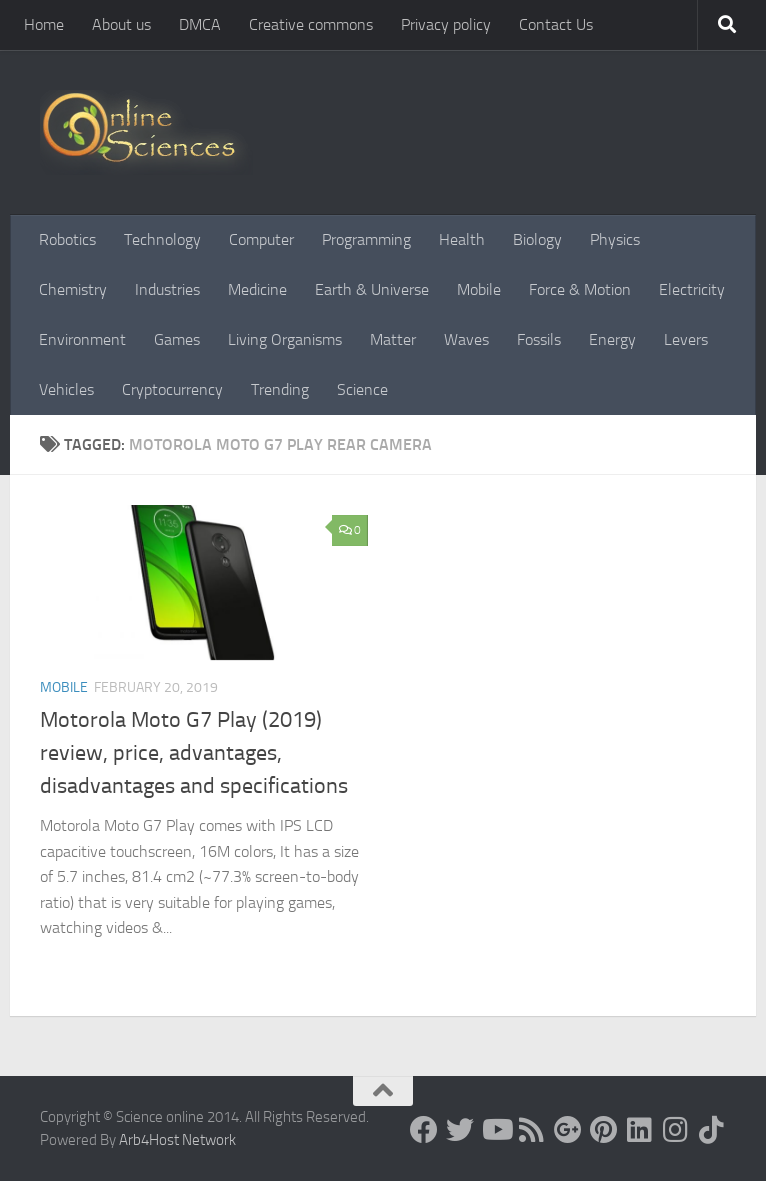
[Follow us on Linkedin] (640, 1130)
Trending (280, 389)
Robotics (67, 239)
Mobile (479, 289)
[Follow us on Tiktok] (712, 1130)
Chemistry (73, 289)
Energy (612, 339)
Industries (167, 289)
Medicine (257, 289)
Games (177, 339)
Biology (537, 239)
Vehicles (66, 389)
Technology (162, 239)
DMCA (200, 24)
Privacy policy (446, 24)
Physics (615, 239)
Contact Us (556, 24)
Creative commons (311, 24)
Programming (366, 239)
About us (121, 24)
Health (462, 239)
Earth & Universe (372, 289)
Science (362, 389)
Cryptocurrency (172, 389)
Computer (261, 239)
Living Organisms (285, 339)
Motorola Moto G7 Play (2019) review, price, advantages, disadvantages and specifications (194, 753)
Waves (466, 339)
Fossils (539, 339)
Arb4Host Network (177, 1140)
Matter (393, 339)
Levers (686, 339)
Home (44, 24)
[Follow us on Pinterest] (604, 1130)
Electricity (692, 289)
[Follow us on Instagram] (676, 1130)
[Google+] (568, 1130)
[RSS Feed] (532, 1130)
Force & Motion (580, 289)
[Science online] (424, 1130)
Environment (82, 339)
